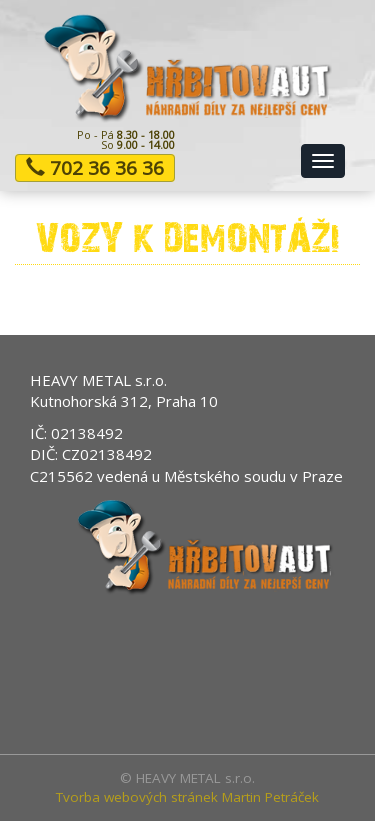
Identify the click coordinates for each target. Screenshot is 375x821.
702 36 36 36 (95, 168)
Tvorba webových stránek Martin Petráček (187, 797)
